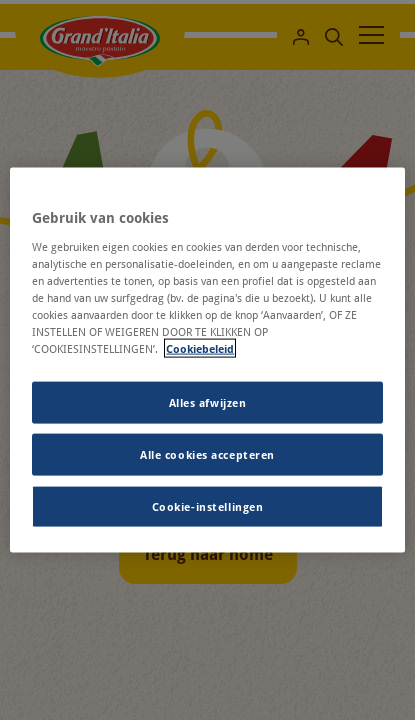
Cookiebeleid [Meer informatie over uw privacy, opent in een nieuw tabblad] (200, 348)
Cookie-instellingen (208, 505)
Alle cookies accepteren (207, 454)
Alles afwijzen (208, 402)
